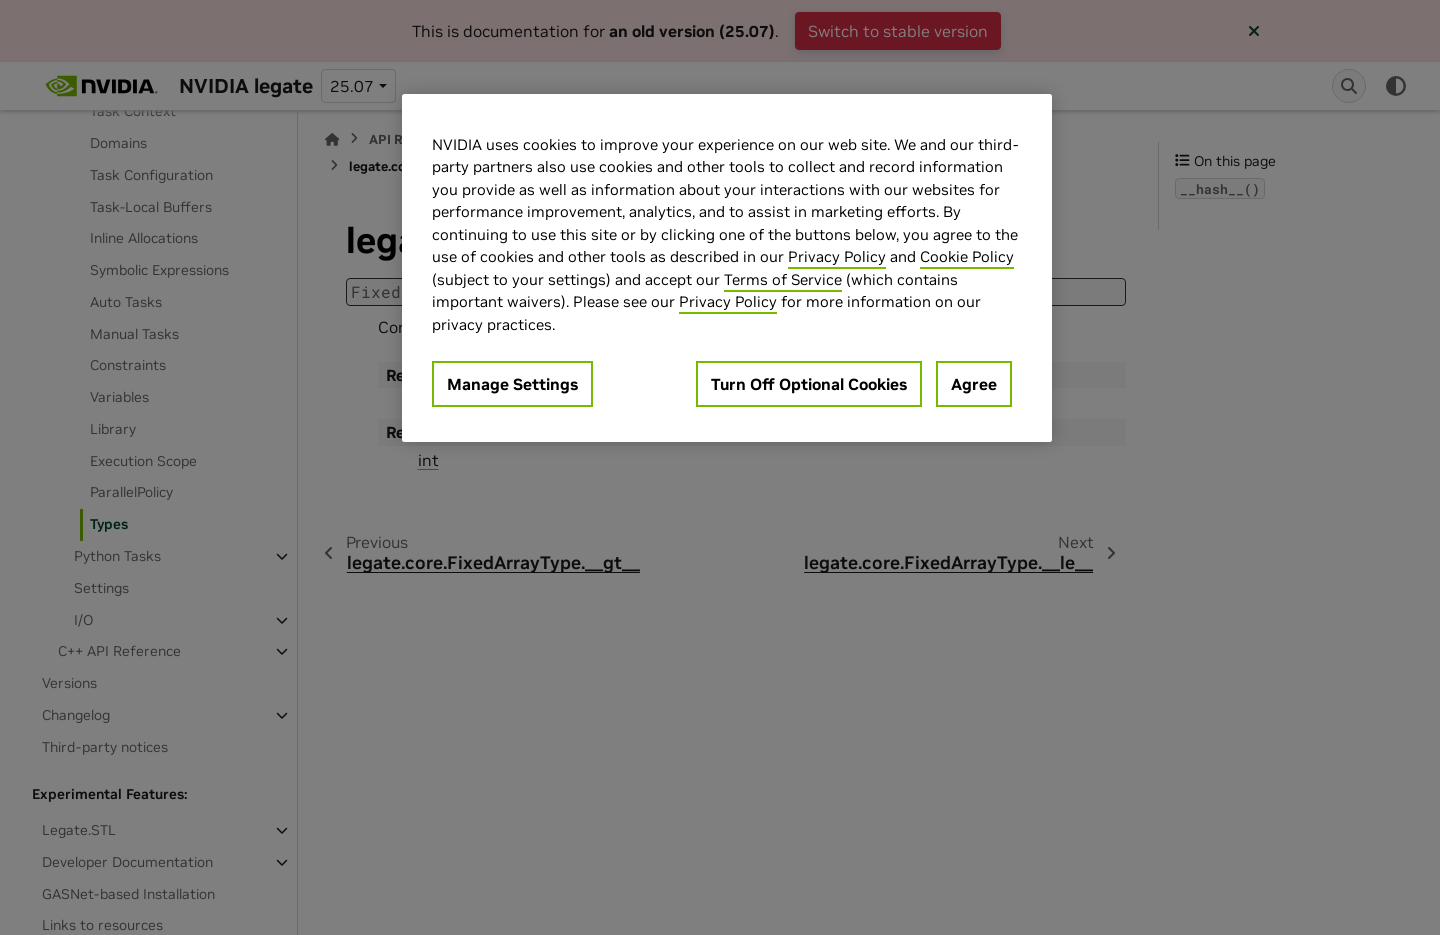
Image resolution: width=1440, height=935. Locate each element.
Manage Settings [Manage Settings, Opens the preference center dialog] (512, 384)
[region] (727, 268)
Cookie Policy (967, 256)
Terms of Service (783, 279)
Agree (974, 384)
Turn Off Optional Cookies (809, 384)
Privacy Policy (837, 256)
